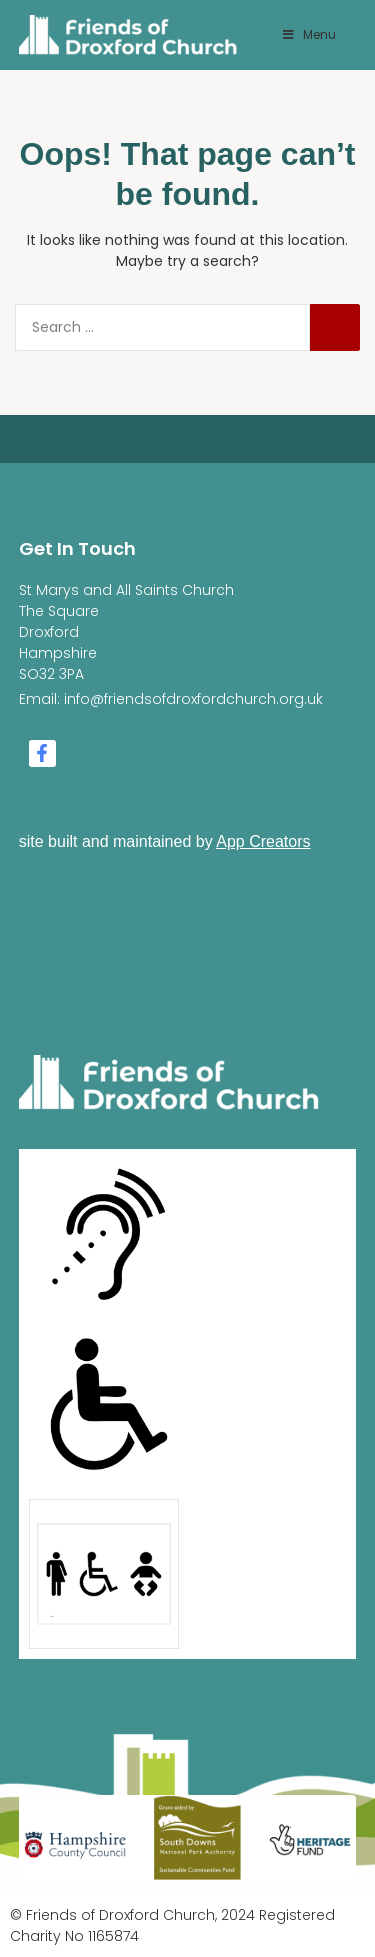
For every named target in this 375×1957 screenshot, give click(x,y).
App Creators (263, 841)
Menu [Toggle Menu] (308, 34)
